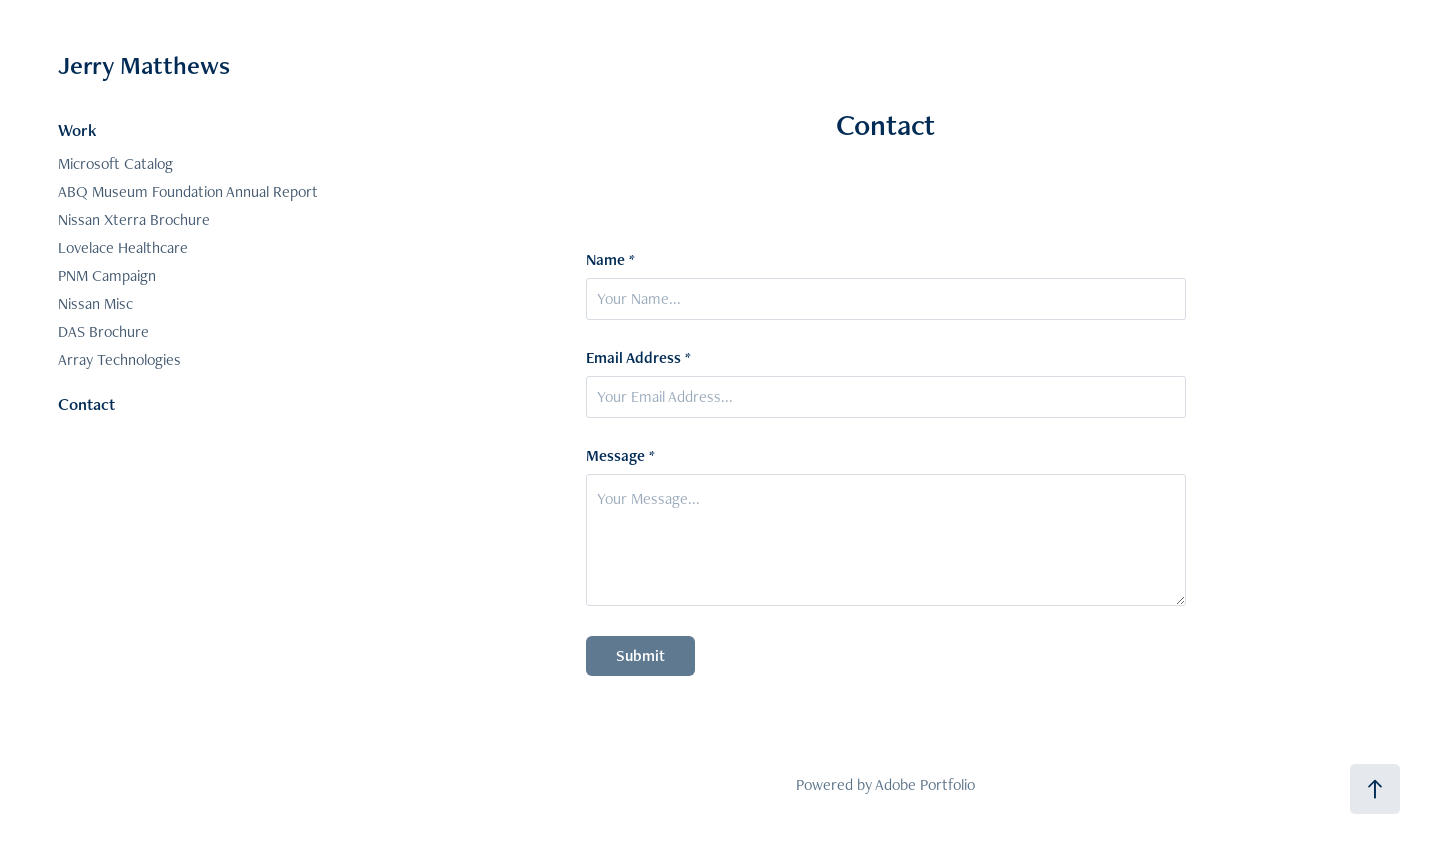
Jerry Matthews (144, 65)
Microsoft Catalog (115, 163)
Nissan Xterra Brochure (134, 219)
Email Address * (638, 358)
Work (77, 130)
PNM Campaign (107, 275)
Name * (610, 260)
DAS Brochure (103, 331)
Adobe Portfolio (925, 784)
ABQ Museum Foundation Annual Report (188, 191)
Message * (620, 456)
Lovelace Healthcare (123, 247)
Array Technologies (119, 359)
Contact (86, 404)
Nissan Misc (95, 303)
